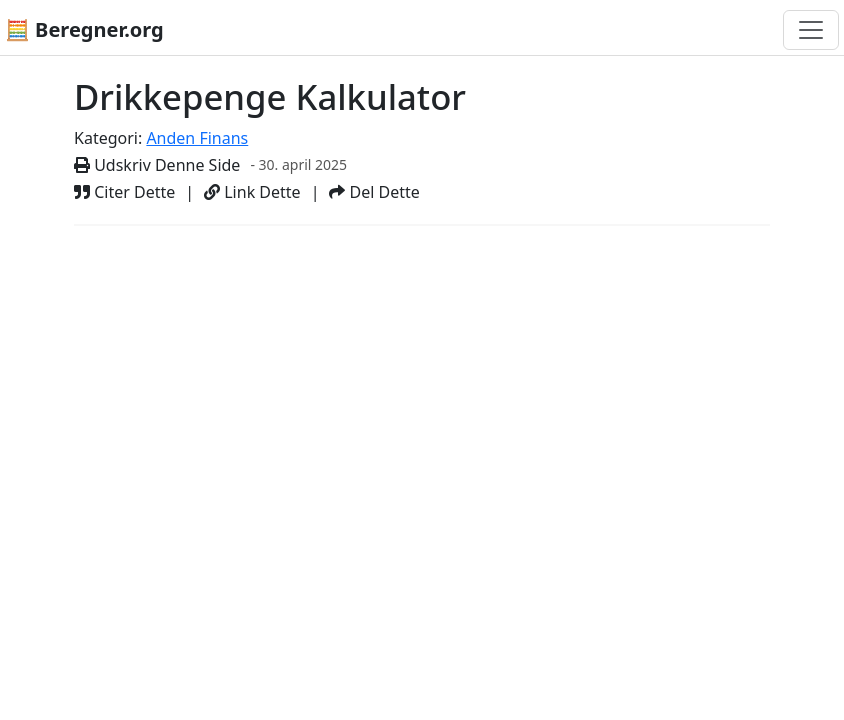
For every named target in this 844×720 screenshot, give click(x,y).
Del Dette (374, 192)
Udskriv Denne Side (157, 165)
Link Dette (252, 192)
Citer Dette (124, 192)
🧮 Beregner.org (84, 29)
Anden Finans (197, 138)
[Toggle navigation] (811, 30)
